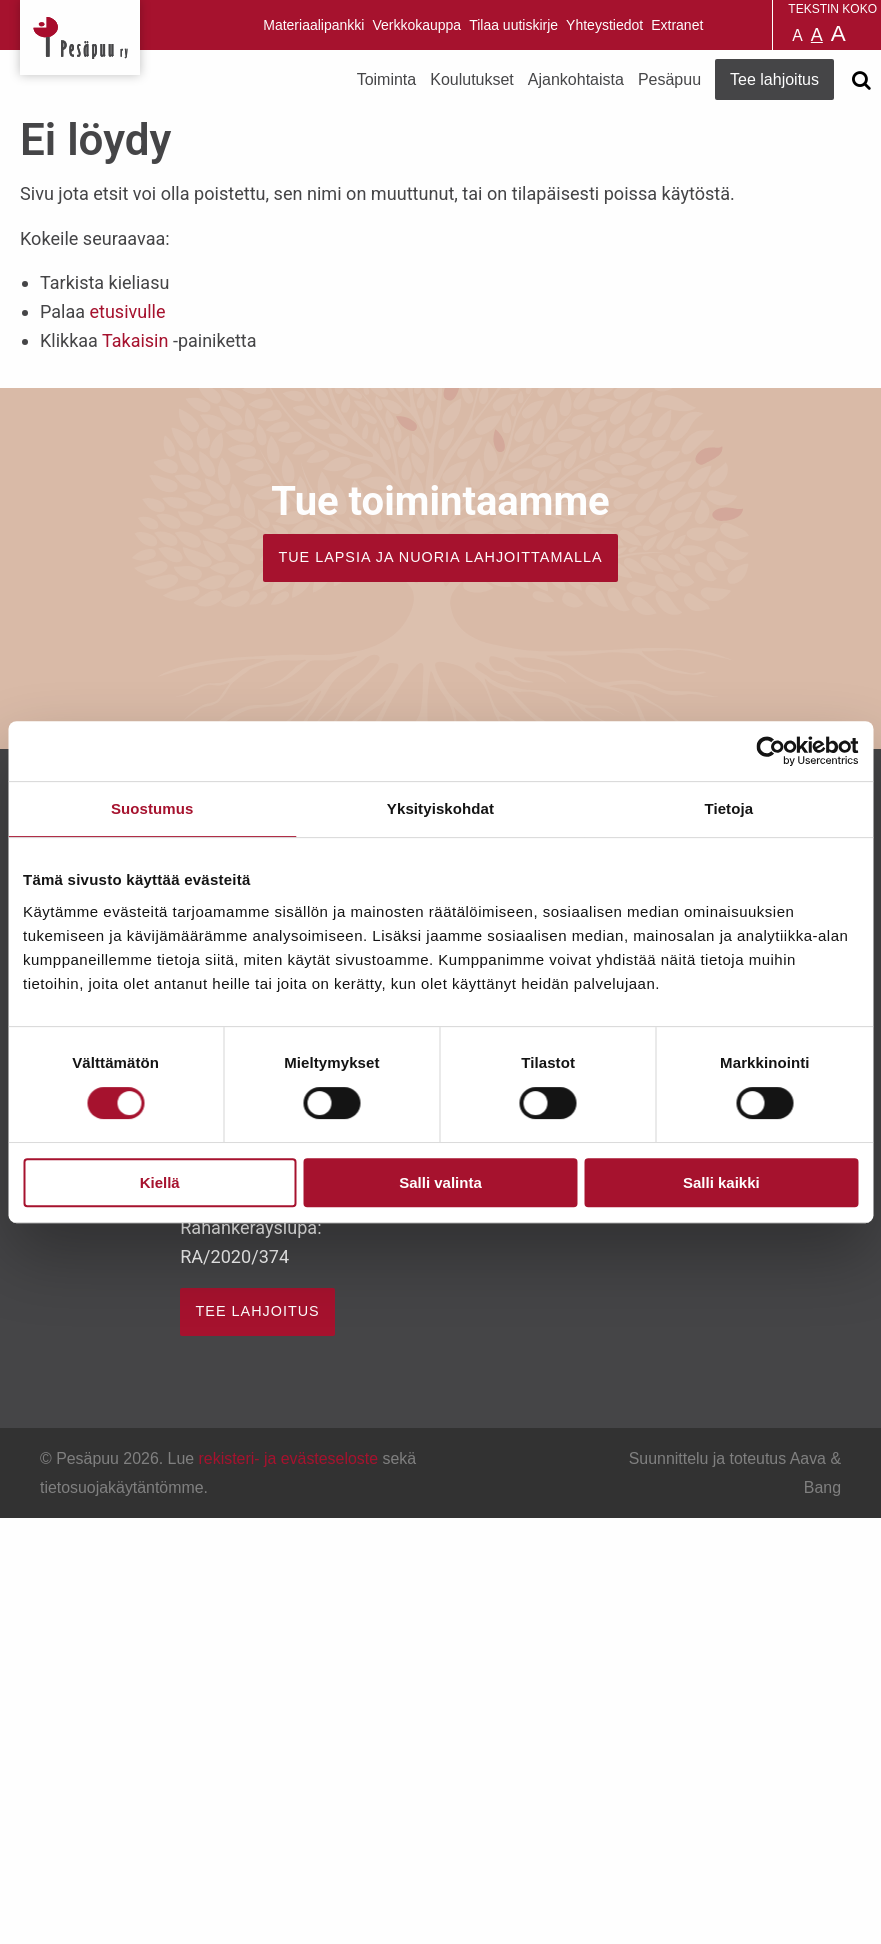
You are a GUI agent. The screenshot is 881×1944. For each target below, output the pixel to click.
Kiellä (160, 1182)
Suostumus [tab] (152, 808)
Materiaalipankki (313, 25)
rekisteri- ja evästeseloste (288, 1458)
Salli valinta (440, 1182)
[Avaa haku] (861, 80)
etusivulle (127, 311)
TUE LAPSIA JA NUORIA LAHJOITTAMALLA (440, 557)
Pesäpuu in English (722, 25)
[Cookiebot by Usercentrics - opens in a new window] (770, 751)
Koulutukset (472, 79)
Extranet (677, 25)
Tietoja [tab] (728, 808)
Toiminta (387, 79)
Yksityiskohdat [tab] (440, 808)
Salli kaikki (721, 1182)
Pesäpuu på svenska (747, 25)
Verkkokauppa (416, 25)
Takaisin (135, 340)
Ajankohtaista (576, 79)
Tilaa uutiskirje (513, 25)
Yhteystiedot (604, 25)
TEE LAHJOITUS (258, 1311)
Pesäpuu (80, 37)
